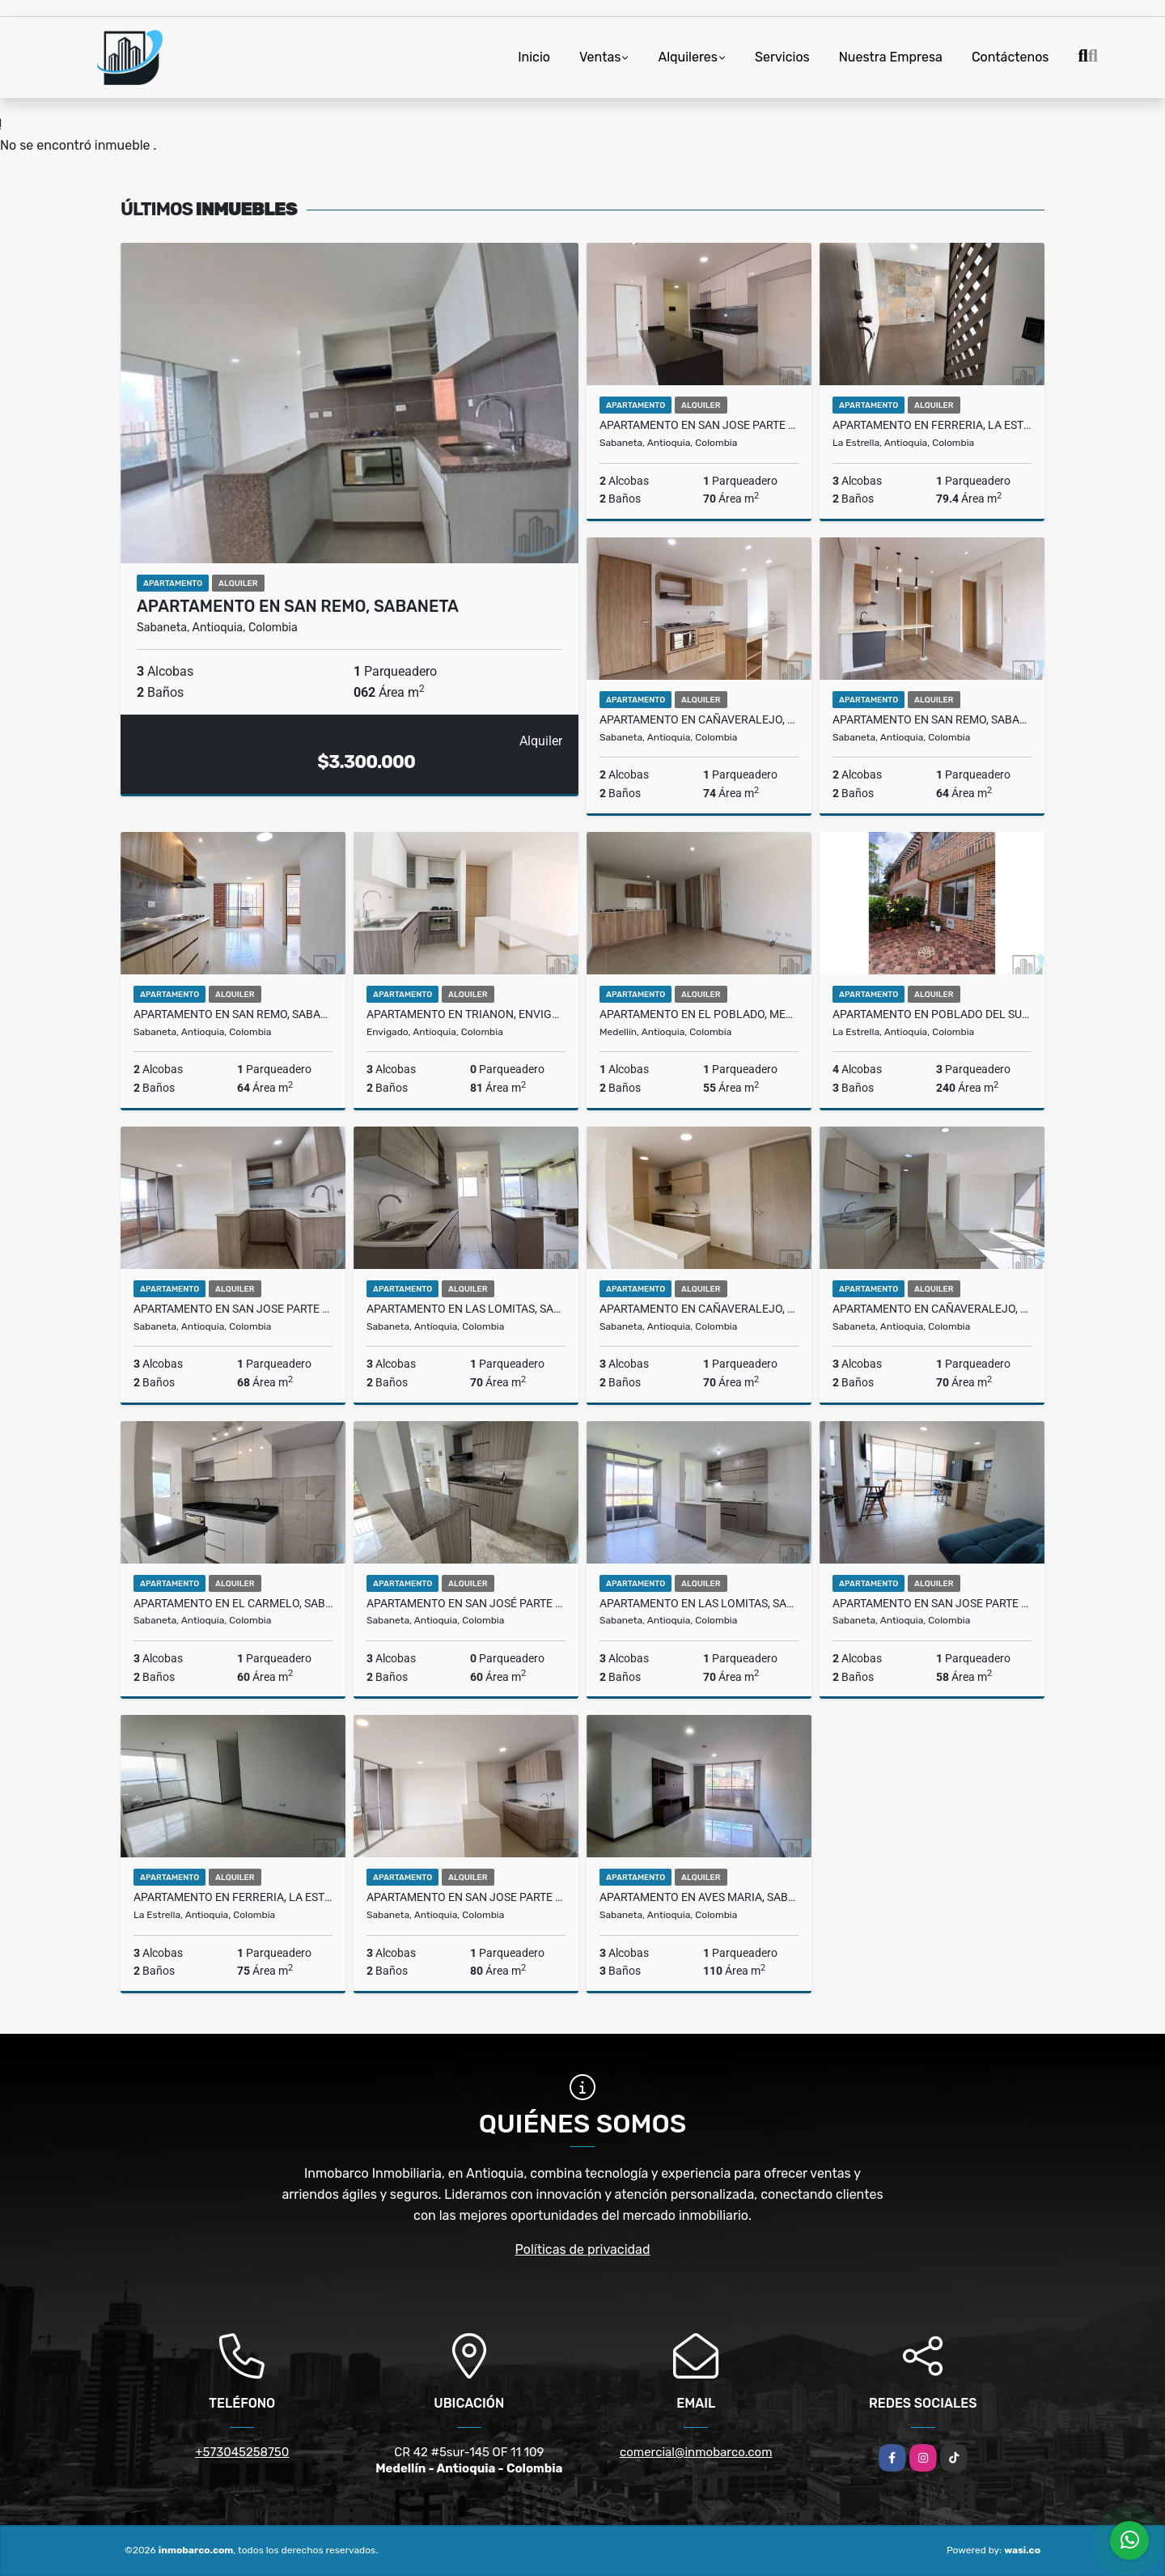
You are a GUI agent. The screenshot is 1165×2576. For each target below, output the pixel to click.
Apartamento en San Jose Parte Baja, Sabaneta (699, 424)
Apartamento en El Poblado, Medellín (699, 1014)
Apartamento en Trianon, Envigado (466, 1014)
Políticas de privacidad (582, 2249)
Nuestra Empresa (891, 57)
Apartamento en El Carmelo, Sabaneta (233, 1603)
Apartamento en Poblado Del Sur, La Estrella (932, 1014)
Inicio (534, 57)
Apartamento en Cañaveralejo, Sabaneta (699, 719)
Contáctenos (1010, 57)
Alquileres (688, 57)
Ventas (600, 57)
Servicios (782, 57)
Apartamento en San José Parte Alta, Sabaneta (466, 1603)
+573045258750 (242, 2452)
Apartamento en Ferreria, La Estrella (932, 424)
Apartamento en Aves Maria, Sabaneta (699, 1897)
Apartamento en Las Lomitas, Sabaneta (466, 1308)
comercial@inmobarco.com (696, 2452)
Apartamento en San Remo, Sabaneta (298, 606)
